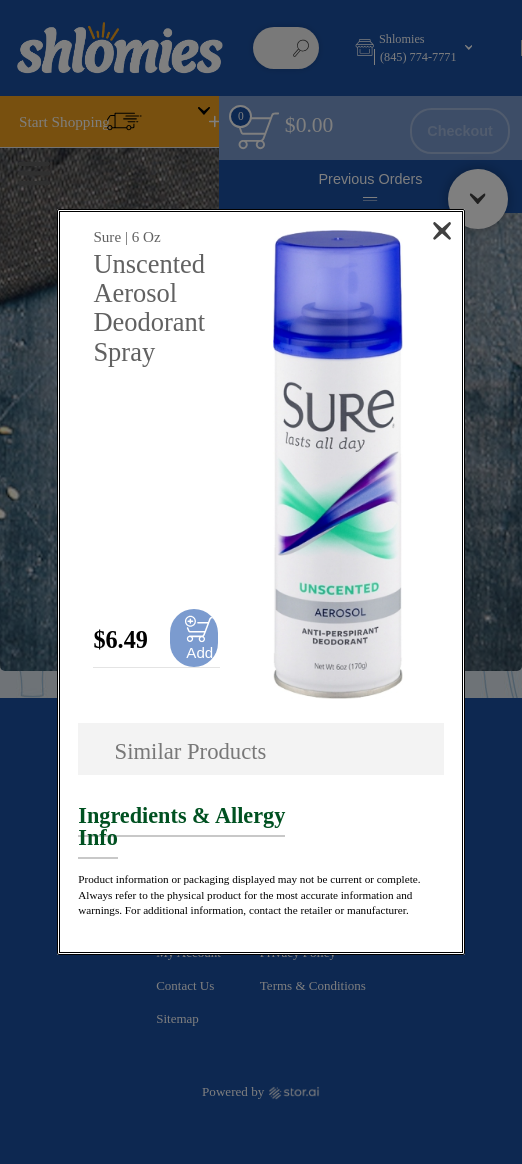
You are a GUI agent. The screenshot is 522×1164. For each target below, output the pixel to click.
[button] (337, 464)
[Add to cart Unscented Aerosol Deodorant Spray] (194, 638)
